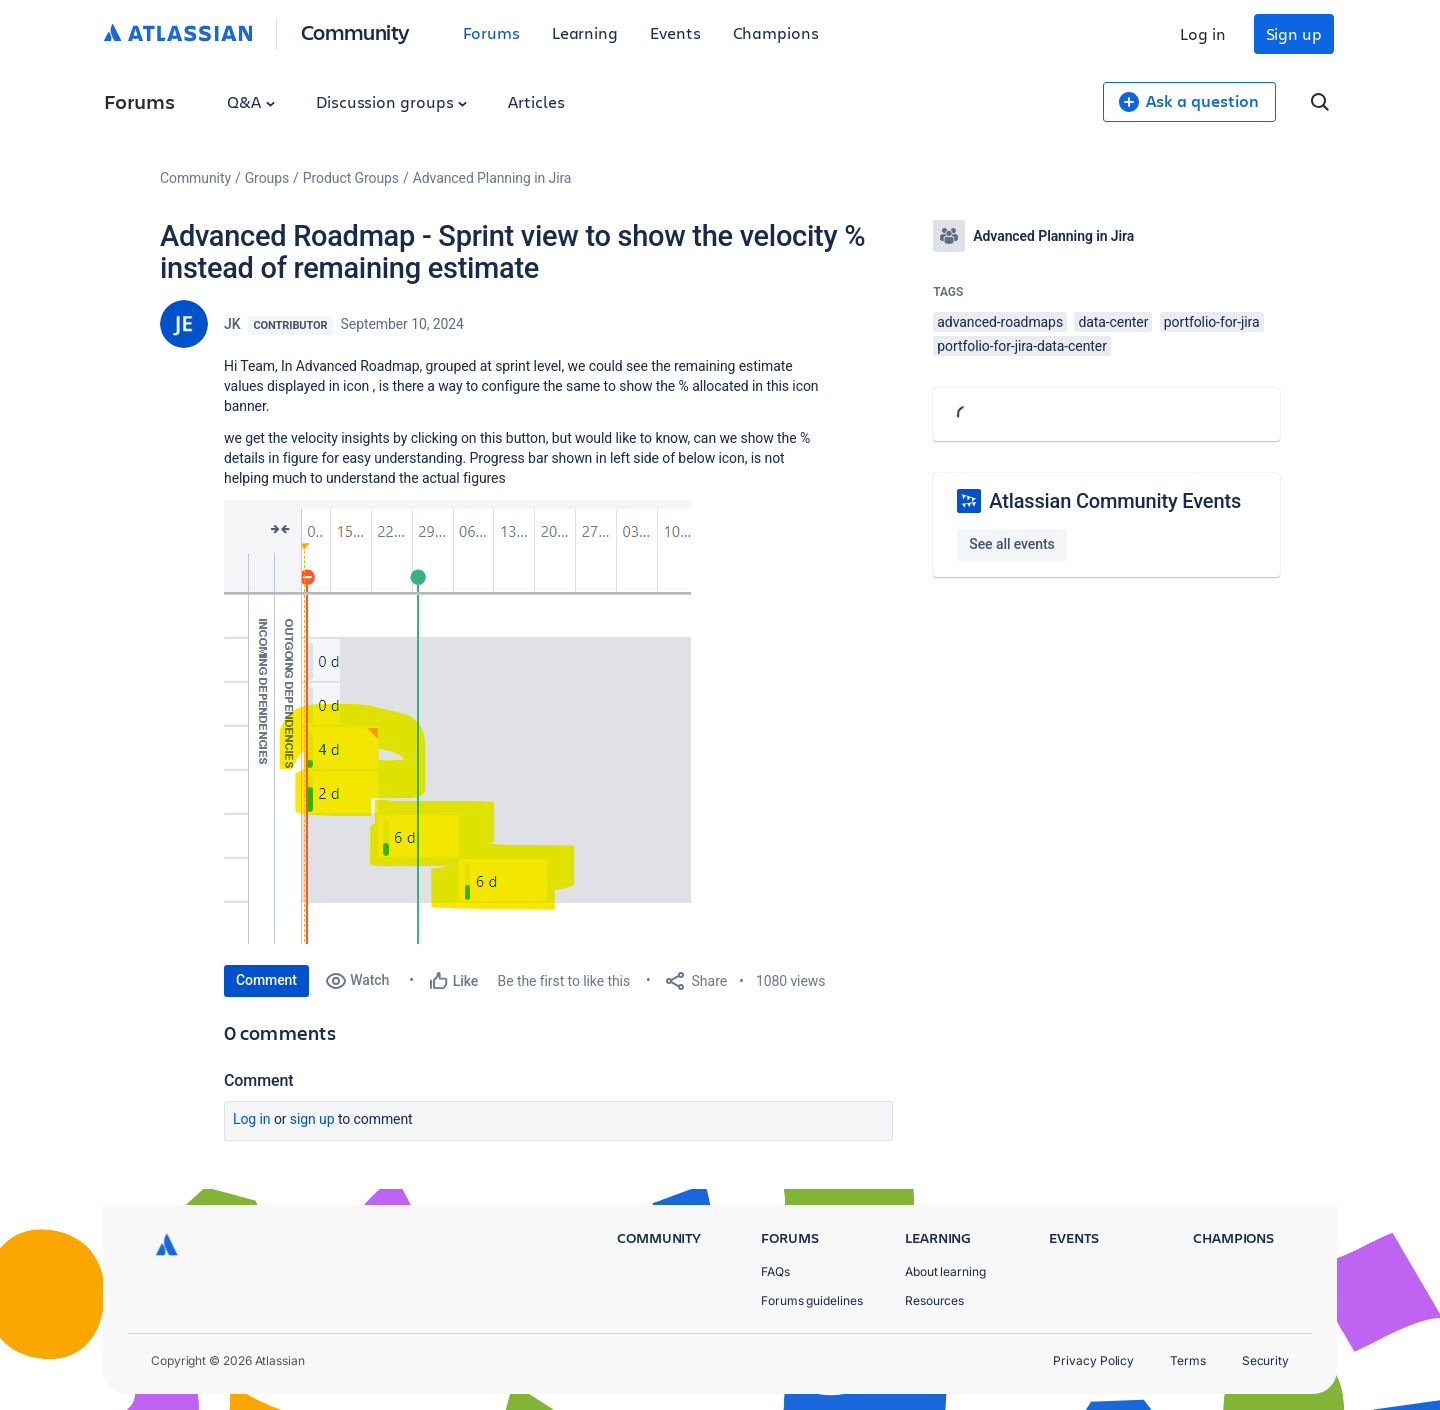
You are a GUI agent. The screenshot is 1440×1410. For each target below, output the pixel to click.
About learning (945, 1271)
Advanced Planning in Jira (492, 178)
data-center (1113, 322)
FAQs (775, 1271)
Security (1265, 1360)
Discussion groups (392, 101)
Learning (585, 32)
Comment (266, 980)
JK (232, 324)
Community (355, 31)
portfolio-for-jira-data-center (1022, 346)
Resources (934, 1300)
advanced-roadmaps (1000, 322)
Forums (491, 32)
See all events (1011, 544)
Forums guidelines (812, 1300)
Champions (776, 32)
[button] (457, 722)
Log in (1203, 33)
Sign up (1294, 33)
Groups (267, 178)
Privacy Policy (1093, 1360)
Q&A (251, 101)
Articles (536, 101)
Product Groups (351, 178)
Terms (1188, 1360)
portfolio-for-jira (1212, 322)
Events (675, 32)
